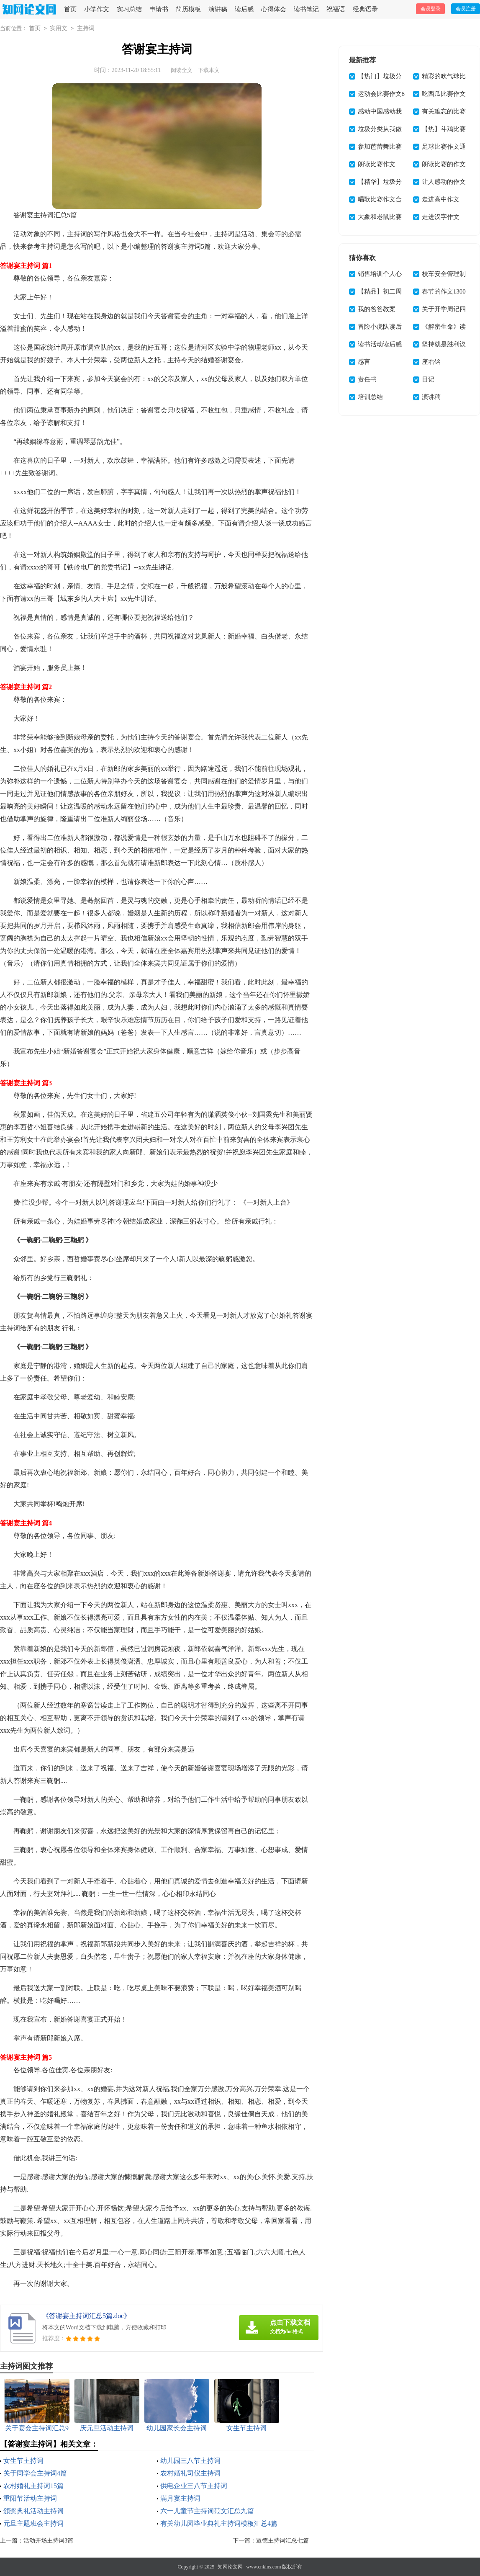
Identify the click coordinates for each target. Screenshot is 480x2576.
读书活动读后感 (380, 344)
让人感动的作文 (444, 181)
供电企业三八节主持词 (193, 2485)
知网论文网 (230, 2567)
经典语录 (365, 9)
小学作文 (96, 9)
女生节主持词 (23, 2460)
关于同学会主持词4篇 (35, 2473)
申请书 (158, 9)
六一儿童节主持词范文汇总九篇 (207, 2510)
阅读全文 (182, 70)
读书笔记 (306, 9)
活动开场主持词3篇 (48, 2540)
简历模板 (188, 9)
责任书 (367, 379)
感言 (364, 361)
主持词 (86, 28)
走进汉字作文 (440, 217)
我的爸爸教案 (376, 309)
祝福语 (335, 9)
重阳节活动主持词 (30, 2498)
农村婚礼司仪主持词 (190, 2473)
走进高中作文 (440, 199)
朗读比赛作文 (376, 164)
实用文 (58, 28)
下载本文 (209, 70)
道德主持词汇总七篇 (282, 2540)
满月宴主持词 (180, 2498)
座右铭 (431, 361)
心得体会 (273, 9)
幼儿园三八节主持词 (190, 2460)
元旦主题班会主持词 (33, 2523)
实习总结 (129, 9)
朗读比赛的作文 (444, 164)
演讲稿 (217, 9)
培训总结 (370, 397)
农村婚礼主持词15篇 (33, 2485)
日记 (428, 379)
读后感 (244, 9)
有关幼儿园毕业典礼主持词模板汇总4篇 (218, 2523)
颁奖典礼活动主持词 (33, 2510)
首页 (70, 9)
